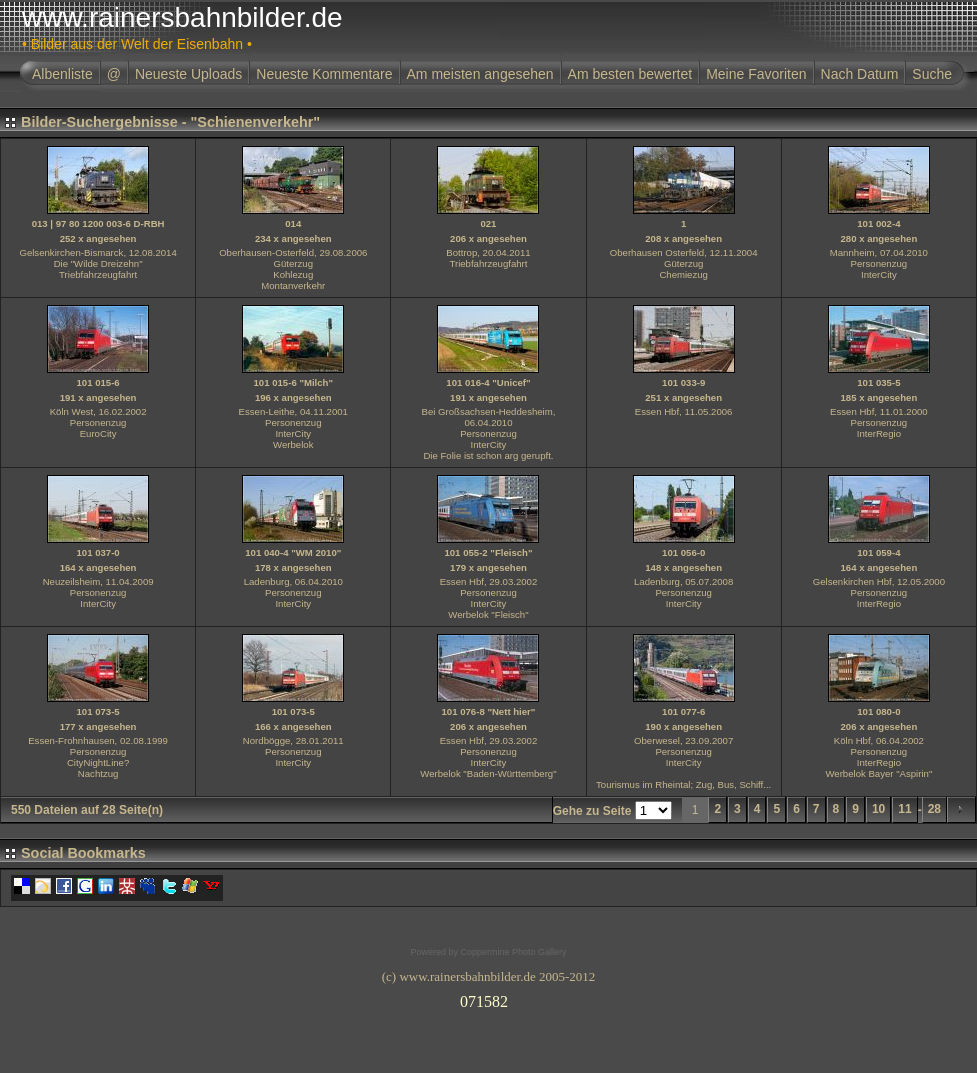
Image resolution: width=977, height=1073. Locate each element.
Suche (932, 74)
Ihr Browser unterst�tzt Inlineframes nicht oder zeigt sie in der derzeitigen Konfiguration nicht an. (489, 998)
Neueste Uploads (188, 74)
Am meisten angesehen (480, 74)
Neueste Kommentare (324, 74)
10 (878, 809)
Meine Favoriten (756, 74)
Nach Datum (860, 74)
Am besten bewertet (630, 74)
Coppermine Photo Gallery (513, 952)
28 (934, 809)
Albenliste (62, 74)
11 (904, 809)
